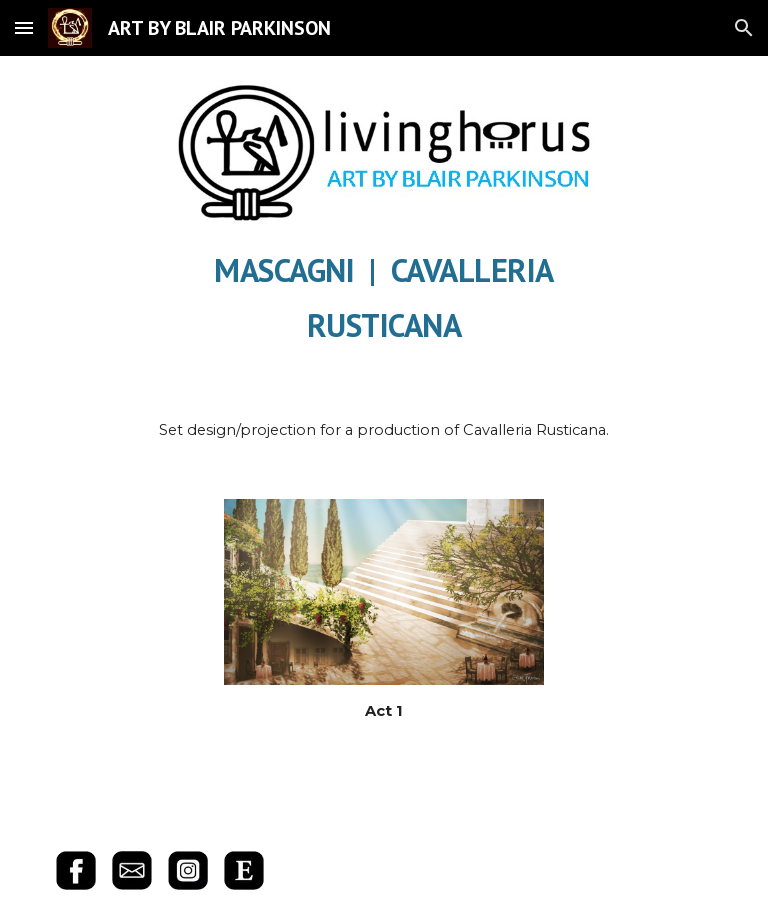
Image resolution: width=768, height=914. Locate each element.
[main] (383, 293)
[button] (24, 27)
